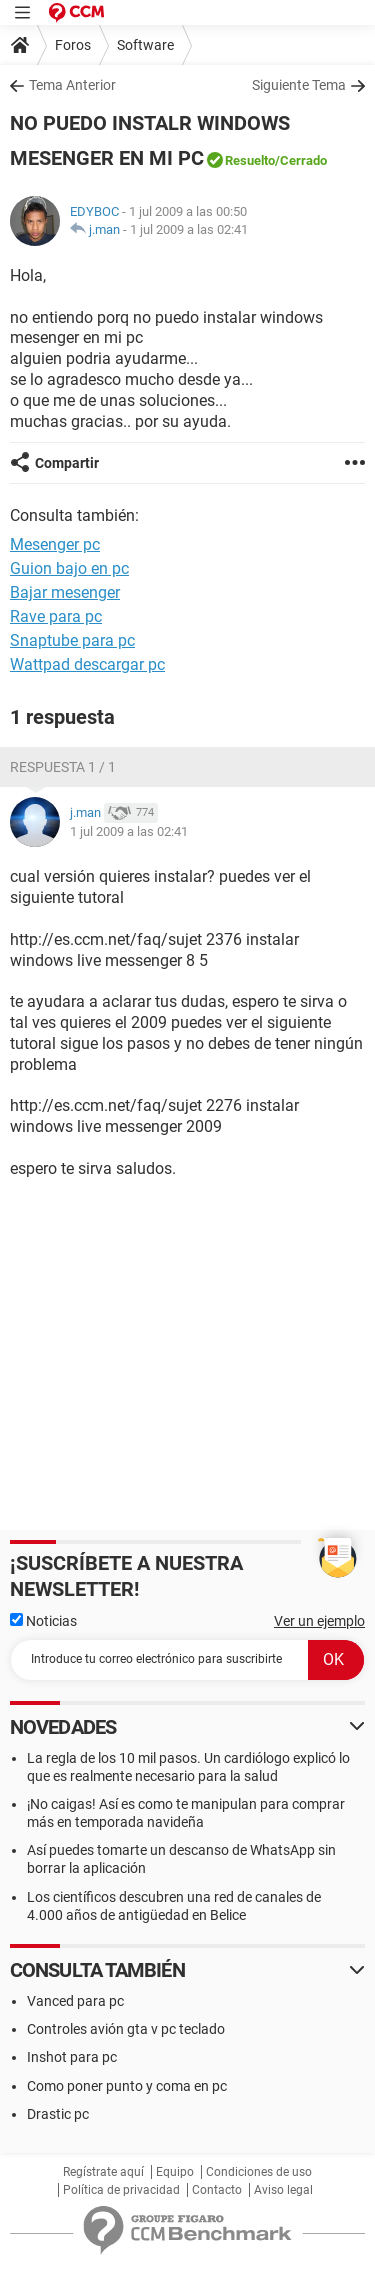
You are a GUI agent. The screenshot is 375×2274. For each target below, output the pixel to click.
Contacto (217, 2190)
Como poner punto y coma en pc (127, 2086)
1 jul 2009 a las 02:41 (189, 229)
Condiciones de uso (259, 2172)
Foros (73, 45)
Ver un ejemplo (319, 1621)
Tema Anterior (72, 85)
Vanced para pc (75, 2001)
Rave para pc (56, 616)
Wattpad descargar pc (87, 664)
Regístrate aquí (103, 2172)
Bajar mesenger (65, 592)
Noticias (43, 1621)
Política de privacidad (121, 2190)
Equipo (175, 2172)
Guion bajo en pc (69, 568)
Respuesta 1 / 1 (63, 767)
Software (145, 45)
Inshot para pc (72, 2057)
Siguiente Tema (299, 85)
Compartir (67, 463)
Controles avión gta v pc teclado (126, 2029)
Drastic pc (58, 2114)
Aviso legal (283, 2190)
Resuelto (250, 160)
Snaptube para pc (72, 640)
